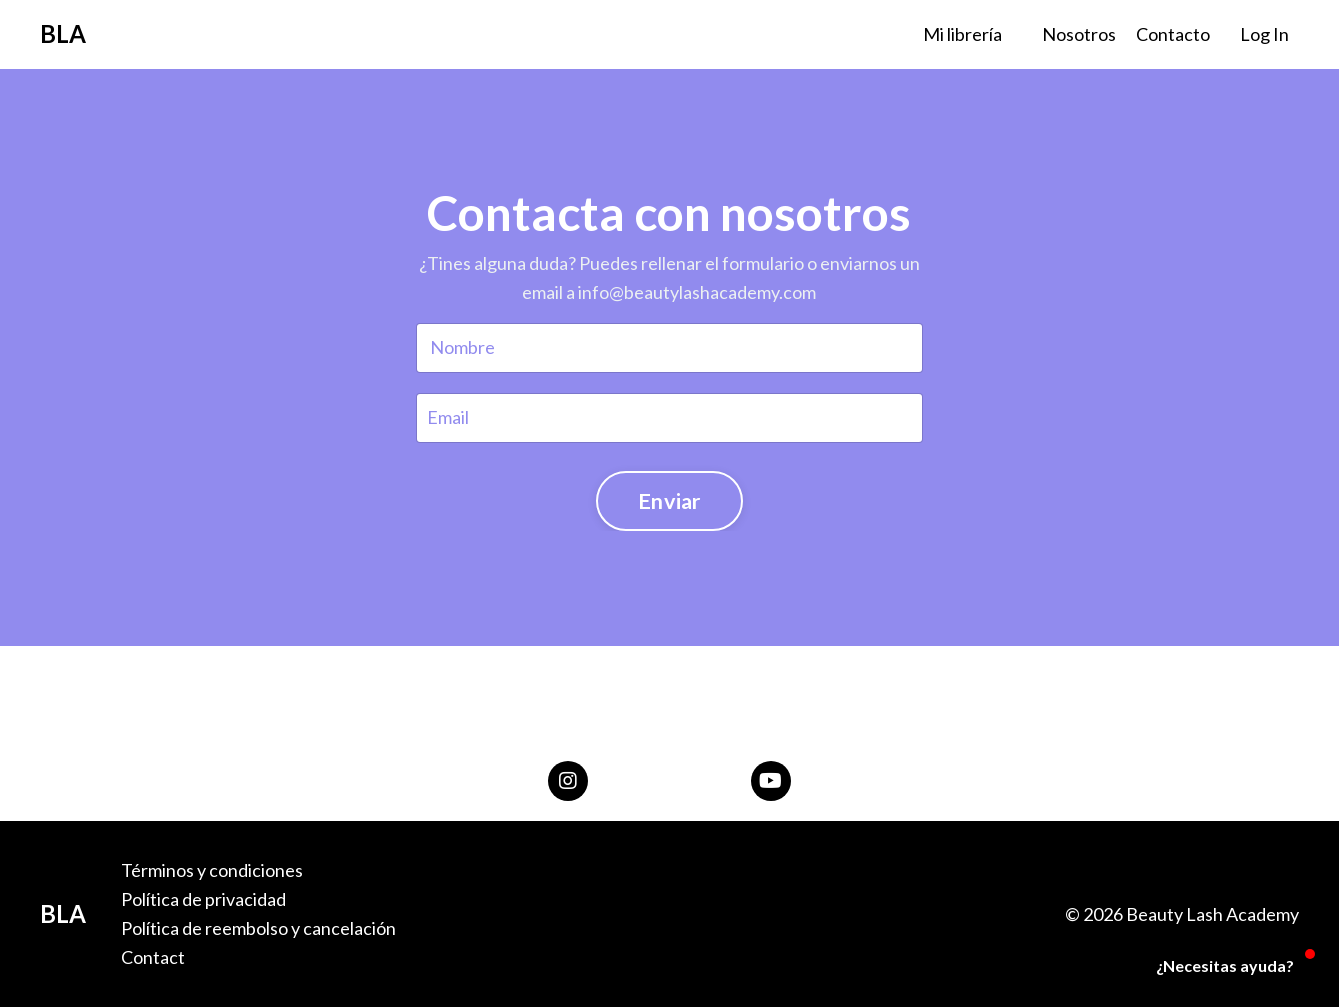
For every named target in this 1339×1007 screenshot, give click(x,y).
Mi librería (962, 34)
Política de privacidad (203, 899)
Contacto (1173, 34)
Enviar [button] (669, 501)
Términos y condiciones (212, 870)
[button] (1213, 966)
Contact (153, 957)
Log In (1264, 34)
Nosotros (1079, 34)
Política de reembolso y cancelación (258, 928)
